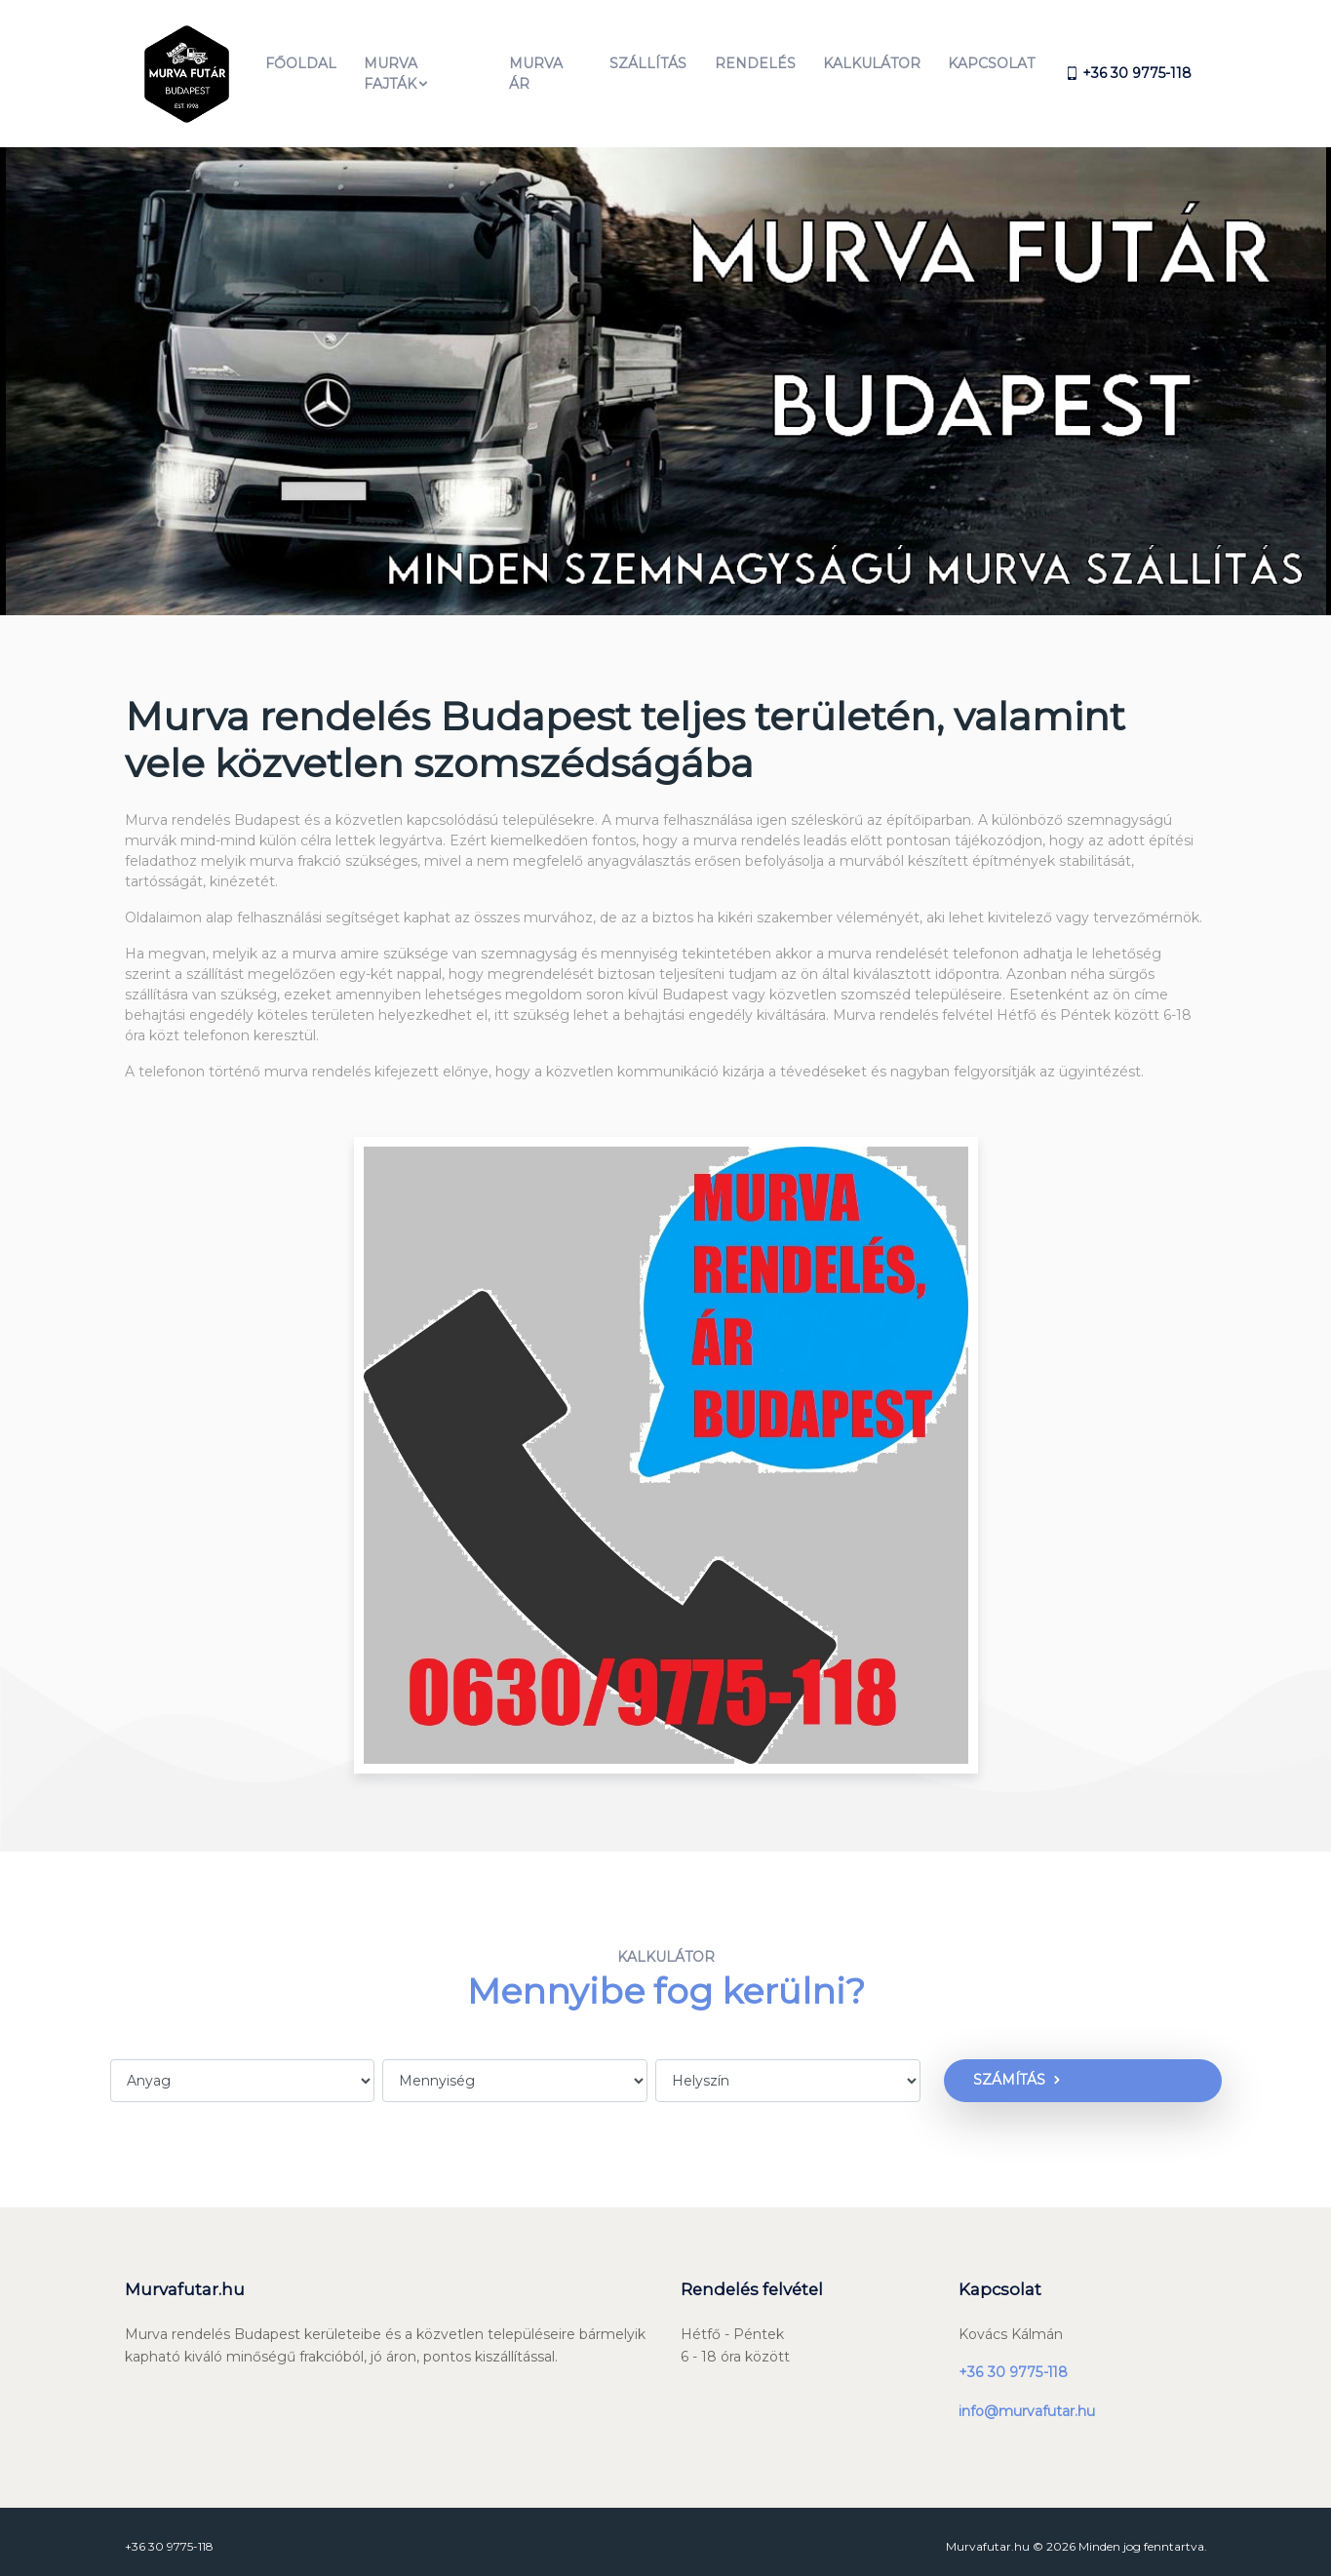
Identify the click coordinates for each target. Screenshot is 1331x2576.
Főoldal (300, 57)
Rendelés (754, 57)
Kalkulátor (871, 57)
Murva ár (535, 68)
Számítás (1003, 2069)
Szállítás (647, 57)
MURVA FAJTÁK (397, 68)
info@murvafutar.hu (1027, 2400)
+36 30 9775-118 (1013, 2361)
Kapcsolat (991, 57)
